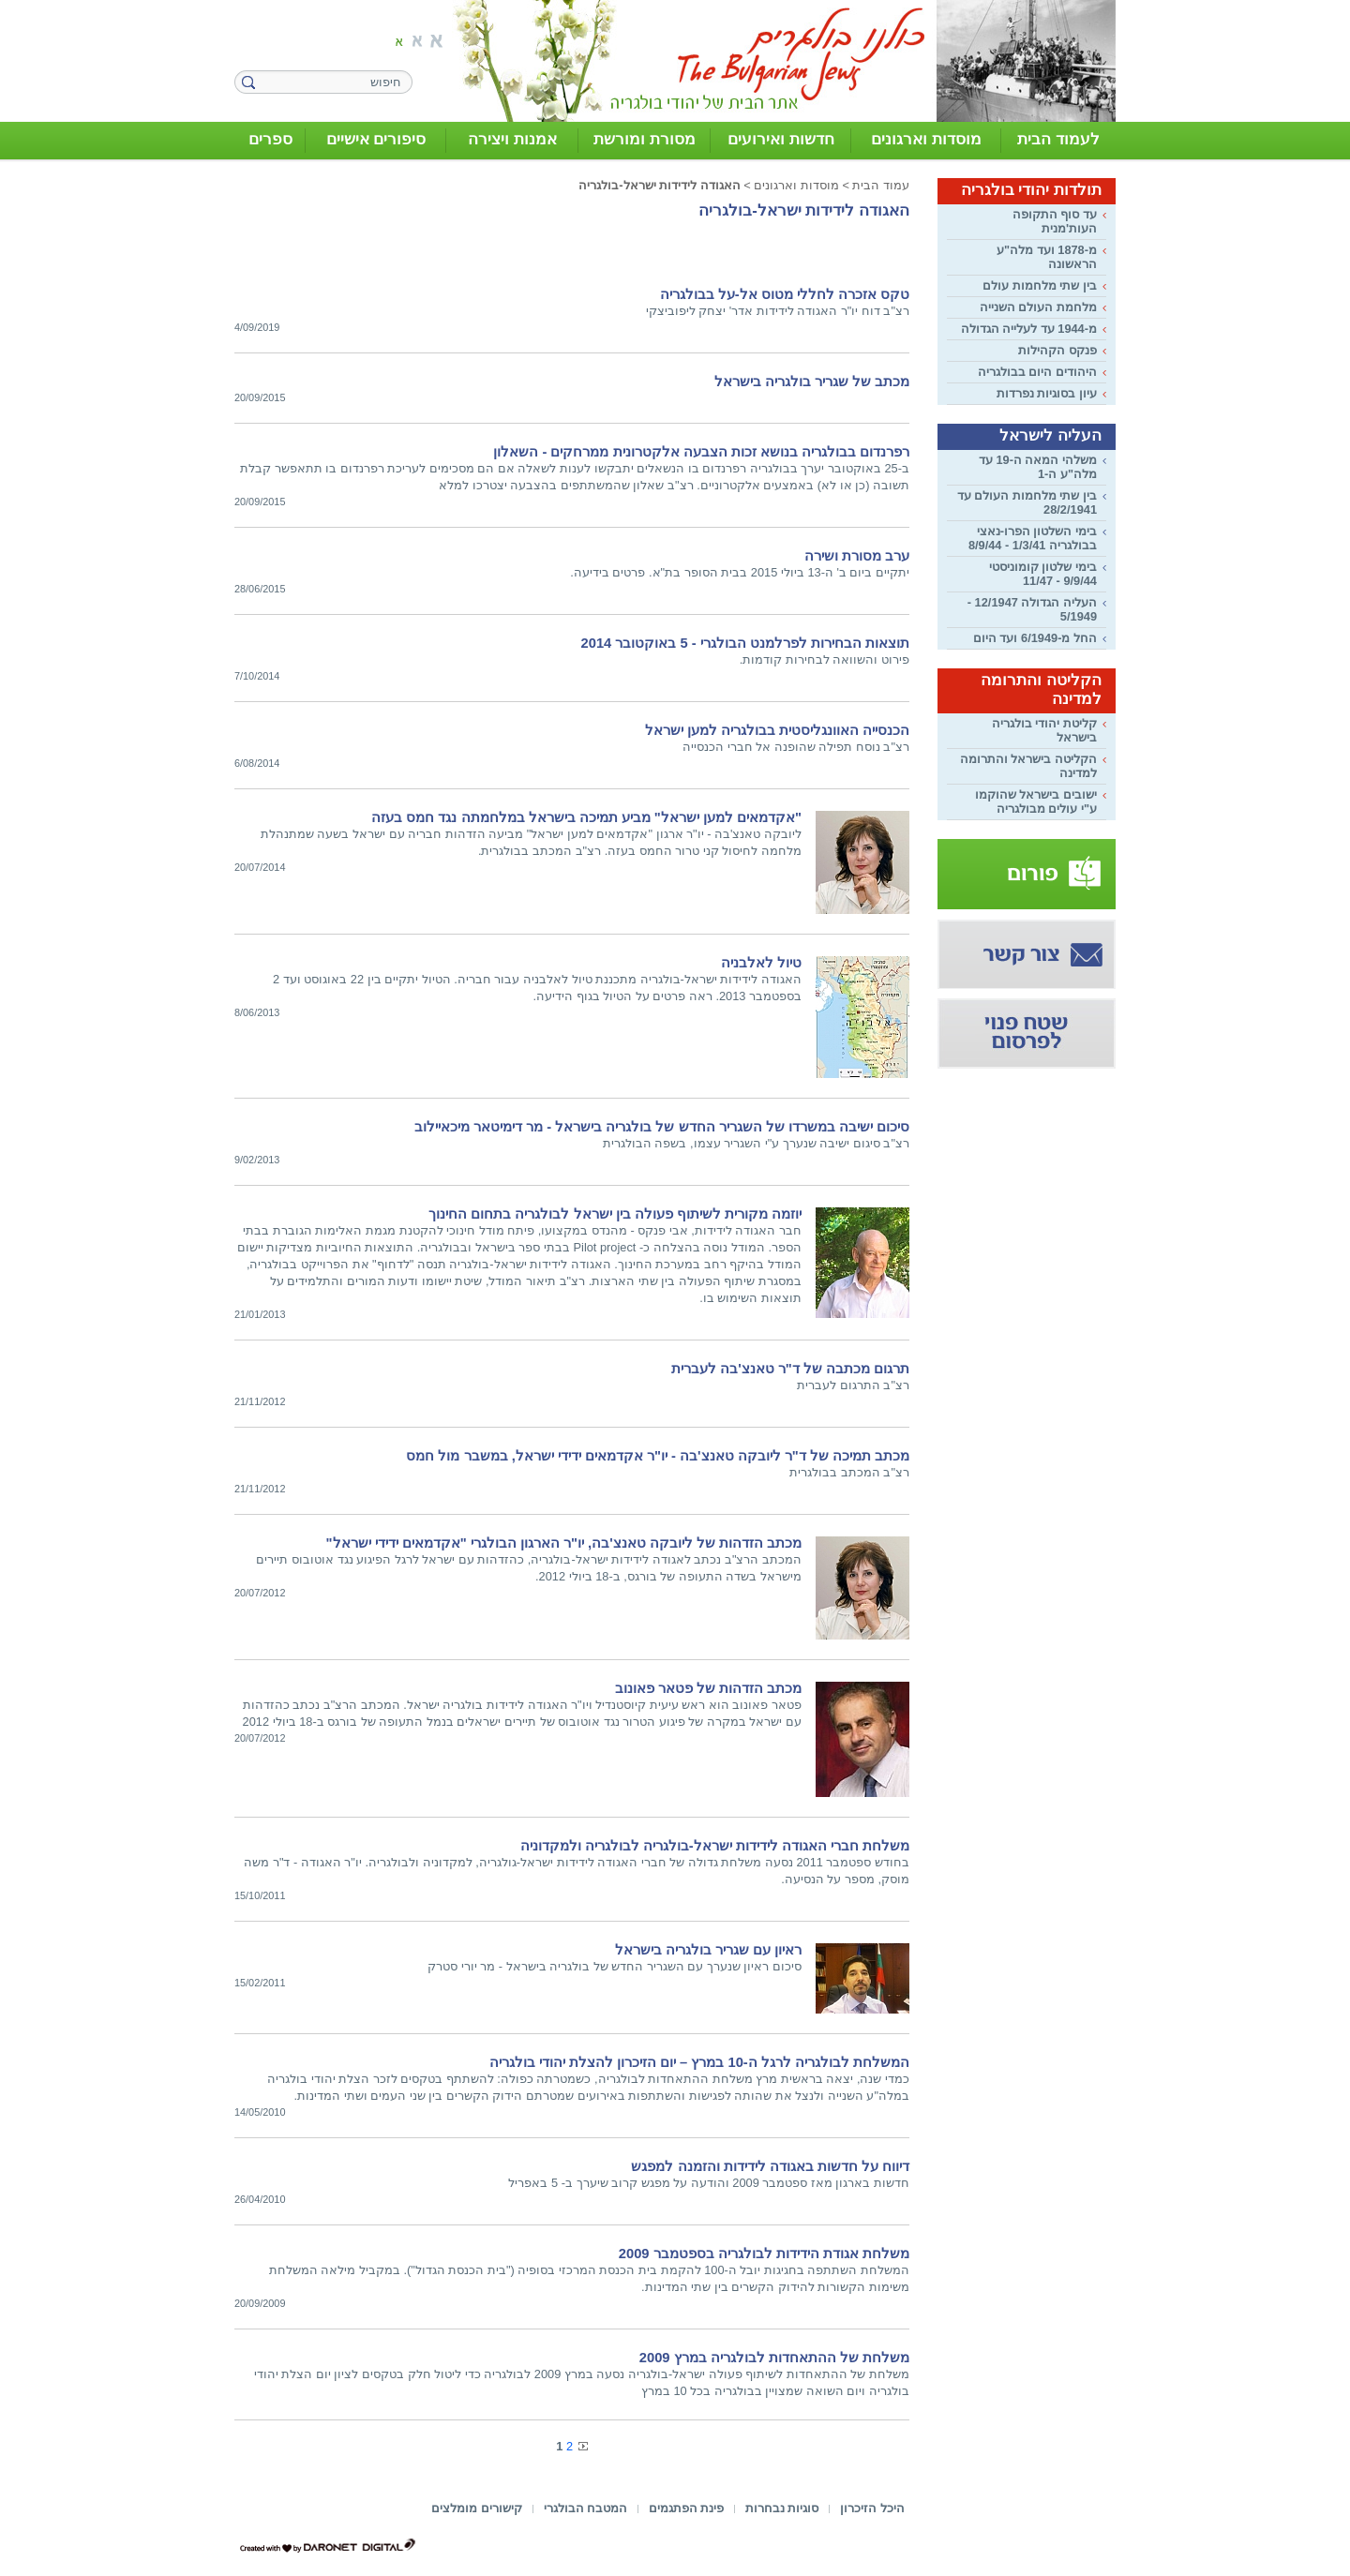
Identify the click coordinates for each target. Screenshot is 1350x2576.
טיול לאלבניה (761, 962)
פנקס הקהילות (1057, 350)
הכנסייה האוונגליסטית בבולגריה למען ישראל (777, 730)
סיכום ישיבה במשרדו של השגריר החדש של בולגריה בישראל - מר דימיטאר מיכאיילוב (661, 1126)
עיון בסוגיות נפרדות (1047, 393)
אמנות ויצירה (512, 139)
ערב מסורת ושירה (856, 555)
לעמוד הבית (1058, 139)
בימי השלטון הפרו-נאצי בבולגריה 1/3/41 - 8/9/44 (1032, 538)
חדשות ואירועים (781, 139)
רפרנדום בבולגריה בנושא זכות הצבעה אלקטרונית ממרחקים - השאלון (701, 451)
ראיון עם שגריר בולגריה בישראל (708, 1949)
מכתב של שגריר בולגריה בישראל (811, 381)
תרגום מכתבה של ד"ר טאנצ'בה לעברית (790, 1368)
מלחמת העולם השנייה (1038, 307)
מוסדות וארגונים (926, 139)
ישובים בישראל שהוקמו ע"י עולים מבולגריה (1036, 801)
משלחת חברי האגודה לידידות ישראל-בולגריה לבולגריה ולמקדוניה (714, 1845)
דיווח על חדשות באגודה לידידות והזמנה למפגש (770, 2166)
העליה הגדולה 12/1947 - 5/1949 (1032, 609)
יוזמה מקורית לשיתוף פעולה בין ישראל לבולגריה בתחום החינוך (615, 1213)
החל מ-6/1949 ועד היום (1035, 638)
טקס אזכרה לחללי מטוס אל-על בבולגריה (784, 294)
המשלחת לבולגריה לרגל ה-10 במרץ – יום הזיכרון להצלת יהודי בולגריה (699, 2062)
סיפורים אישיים (376, 139)
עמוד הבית (880, 185)
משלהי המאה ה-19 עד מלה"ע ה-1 (1038, 467)
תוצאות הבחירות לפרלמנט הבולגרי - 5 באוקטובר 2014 (745, 643)
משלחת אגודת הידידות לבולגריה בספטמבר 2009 (764, 2253)
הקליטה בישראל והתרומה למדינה (1028, 766)
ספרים (270, 139)
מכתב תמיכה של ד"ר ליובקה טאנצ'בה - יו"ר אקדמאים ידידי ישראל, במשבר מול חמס (657, 1455)
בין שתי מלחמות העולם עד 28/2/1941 (1027, 502)
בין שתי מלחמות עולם (1039, 285)
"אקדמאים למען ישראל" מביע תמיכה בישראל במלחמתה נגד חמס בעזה (586, 817)
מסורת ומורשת (644, 139)
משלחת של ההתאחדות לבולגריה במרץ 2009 (774, 2357)
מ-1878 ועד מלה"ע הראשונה (1047, 257)
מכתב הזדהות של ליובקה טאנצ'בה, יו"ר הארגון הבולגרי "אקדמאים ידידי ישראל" (564, 1542)
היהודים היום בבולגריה (1037, 372)
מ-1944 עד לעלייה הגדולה (1029, 329)
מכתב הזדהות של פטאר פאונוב (708, 1688)
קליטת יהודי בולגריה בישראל (1044, 730)
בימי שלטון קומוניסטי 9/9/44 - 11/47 (1043, 574)
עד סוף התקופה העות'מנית (1054, 221)
